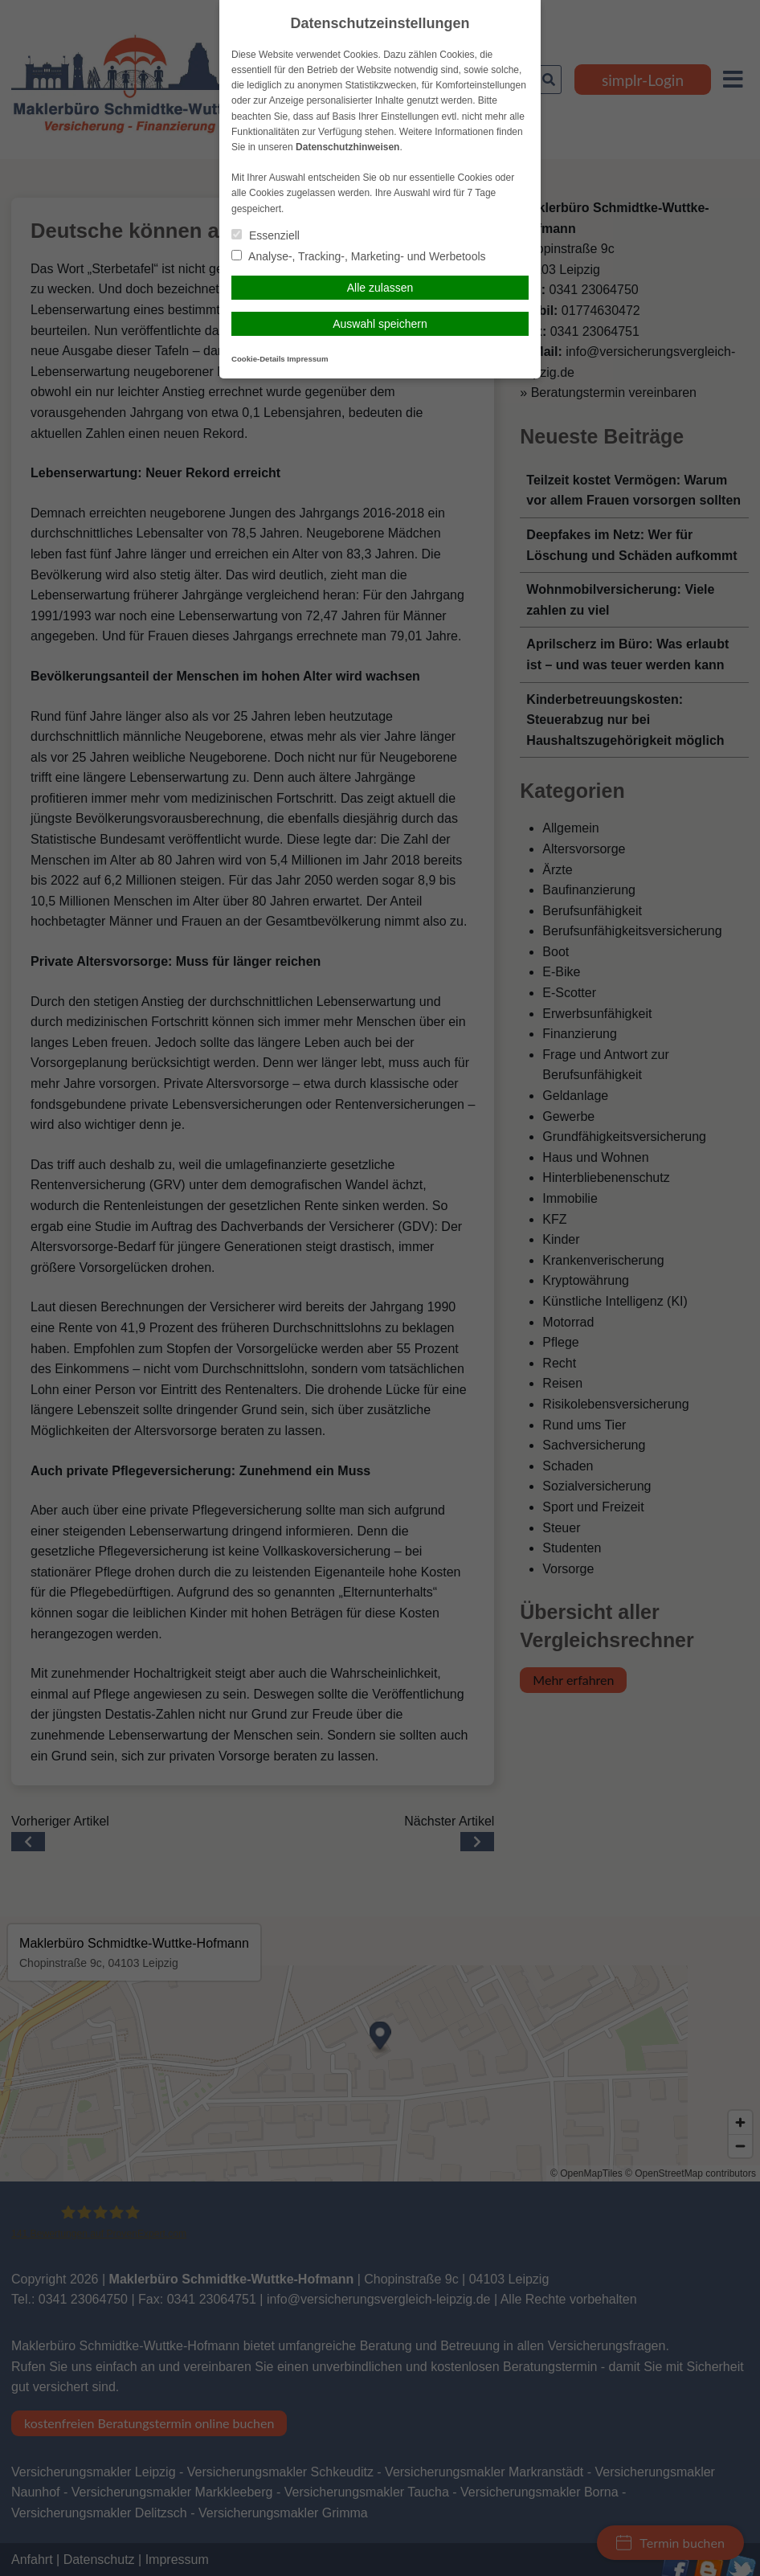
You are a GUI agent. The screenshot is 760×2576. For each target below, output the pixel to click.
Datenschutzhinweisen (347, 147)
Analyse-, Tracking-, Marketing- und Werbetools (358, 256)
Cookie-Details (258, 358)
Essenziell (265, 235)
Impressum (307, 358)
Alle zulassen (380, 287)
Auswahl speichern (380, 323)
